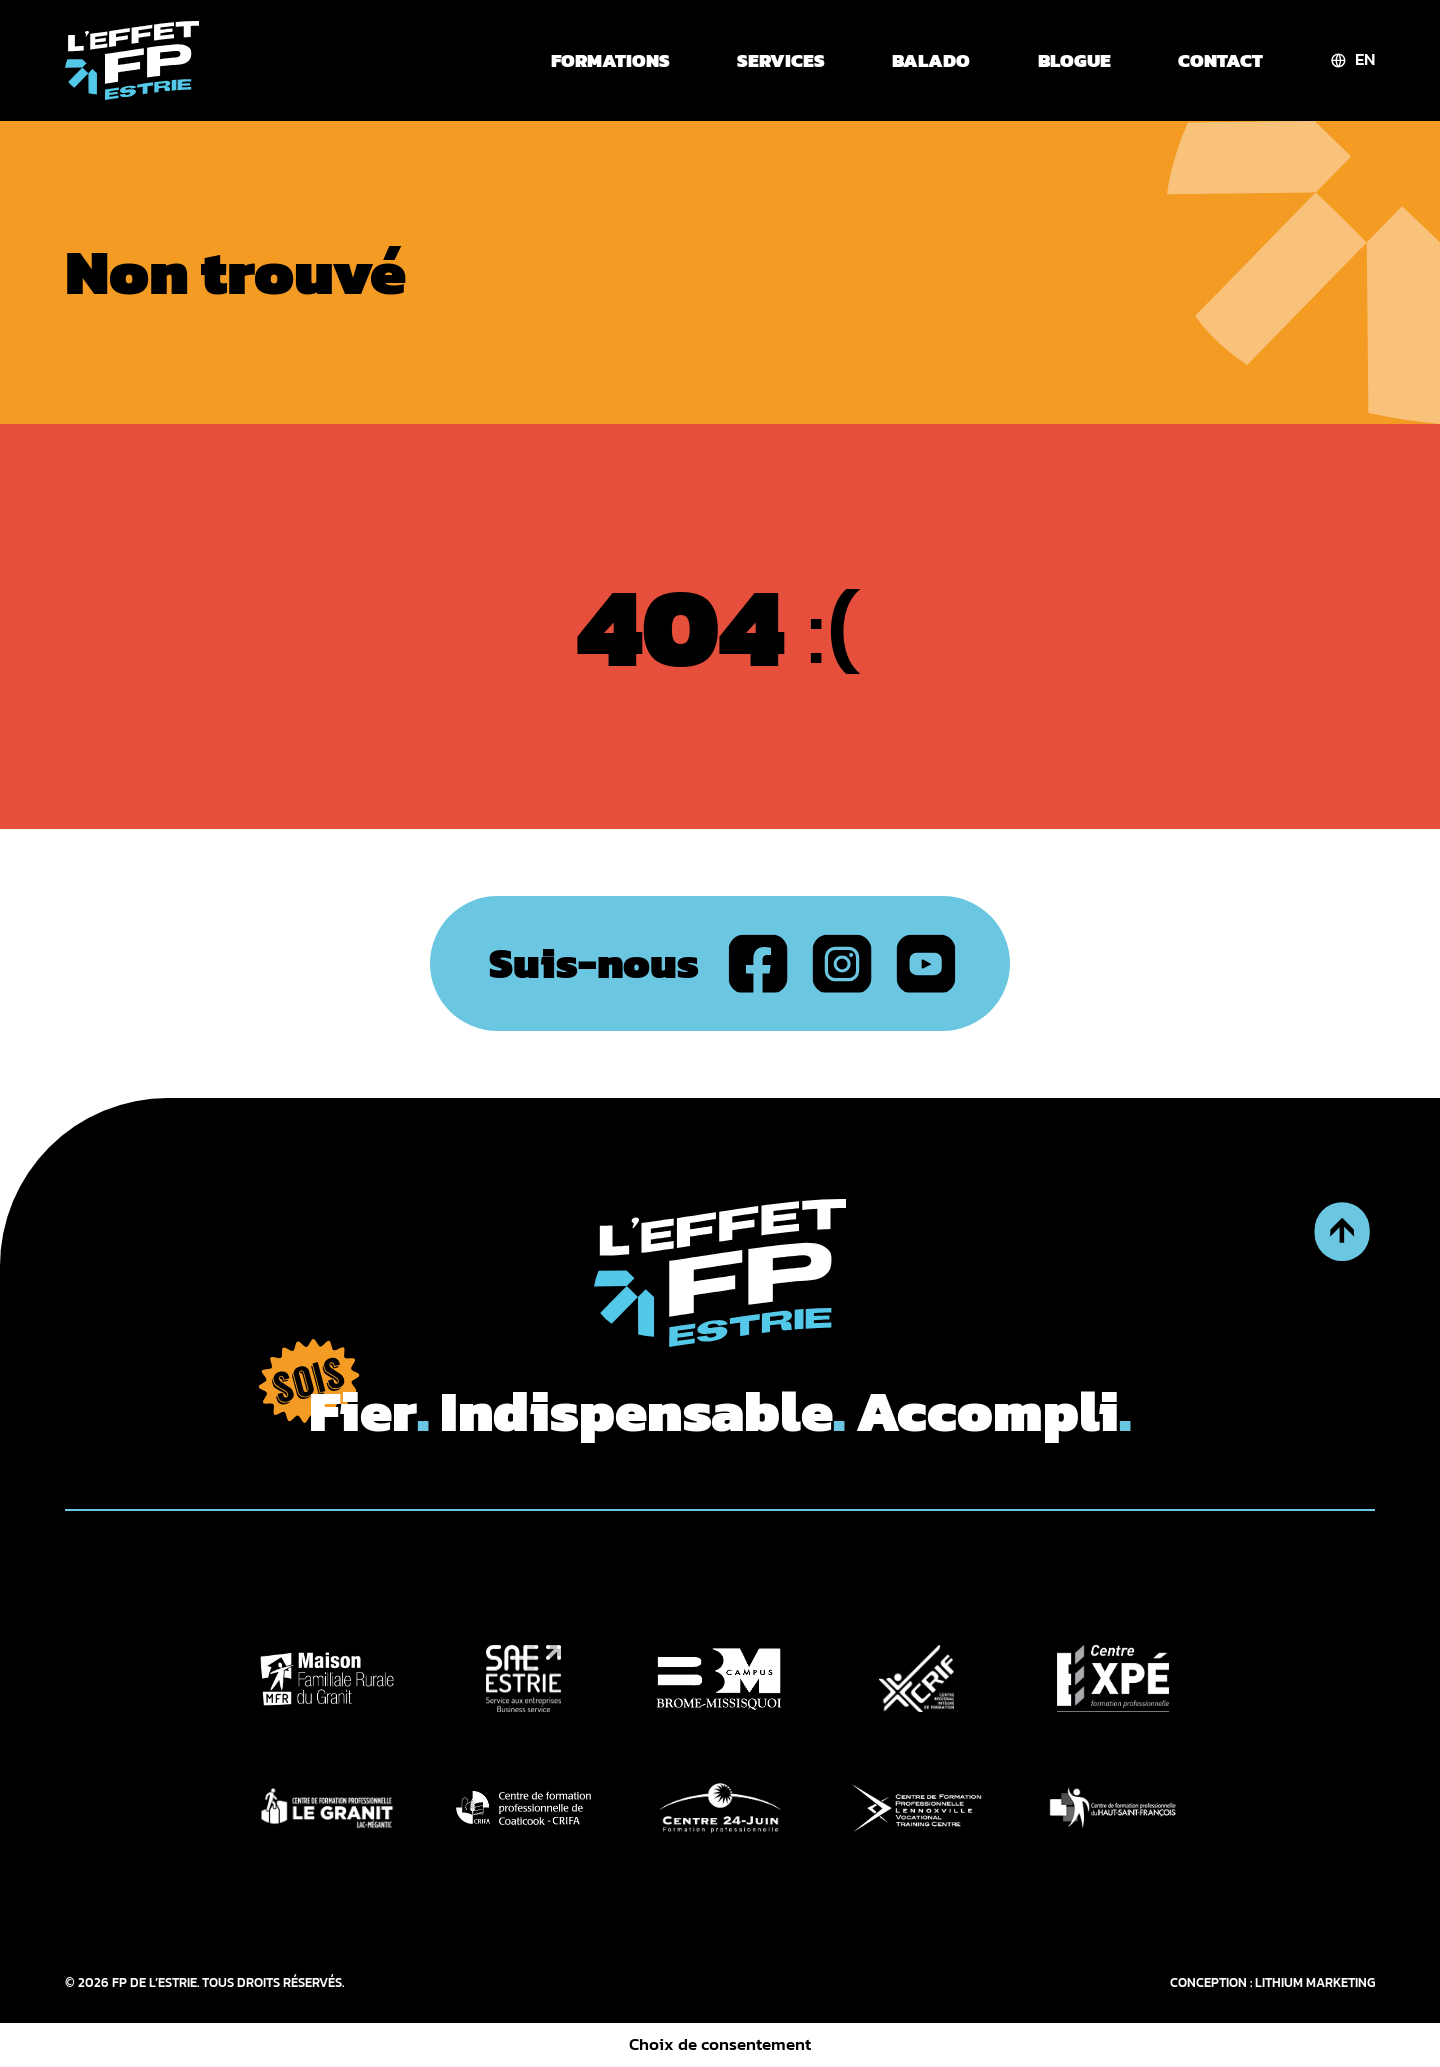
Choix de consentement (720, 2044)
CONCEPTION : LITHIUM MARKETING (1272, 1982)
